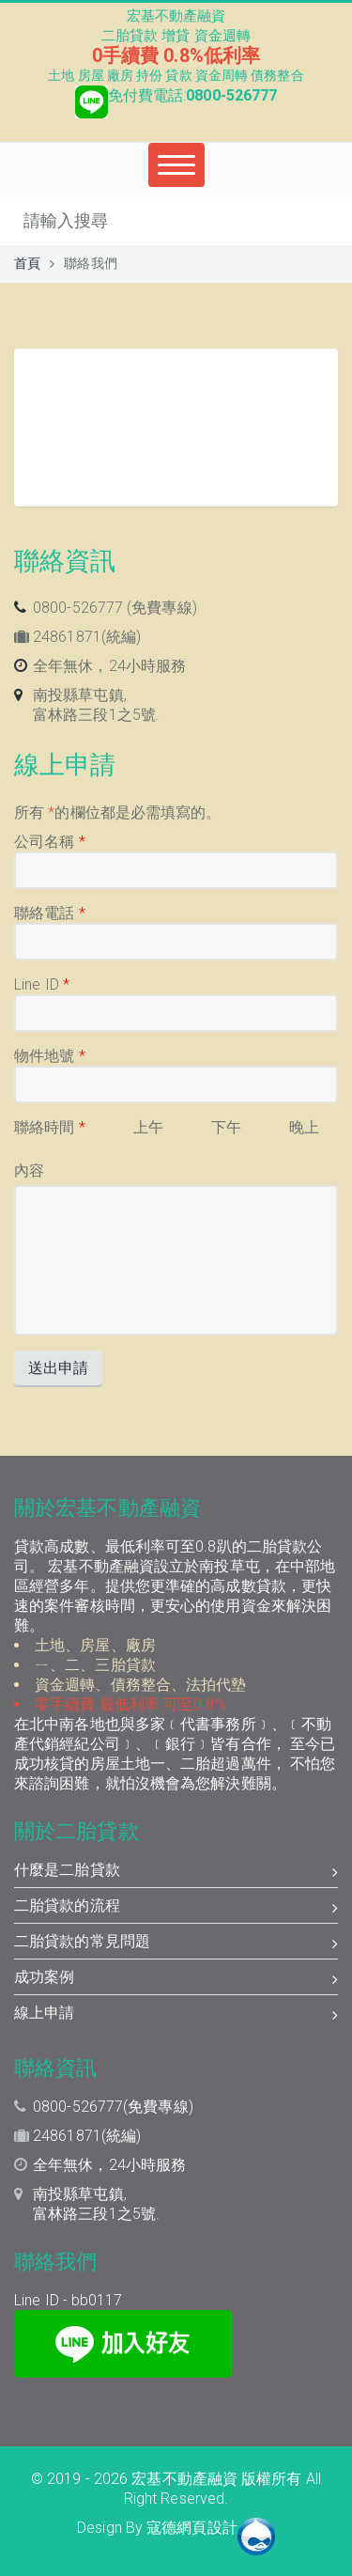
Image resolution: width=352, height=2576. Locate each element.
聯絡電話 (49, 913)
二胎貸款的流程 (176, 1908)
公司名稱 (49, 842)
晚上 (304, 1127)
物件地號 (49, 1056)
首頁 (27, 264)
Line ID (41, 984)
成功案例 (176, 1979)
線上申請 (176, 2015)
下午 (226, 1127)
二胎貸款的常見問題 (176, 1943)
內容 (29, 1170)
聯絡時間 (49, 1127)
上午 (148, 1127)
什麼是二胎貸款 (176, 1872)
